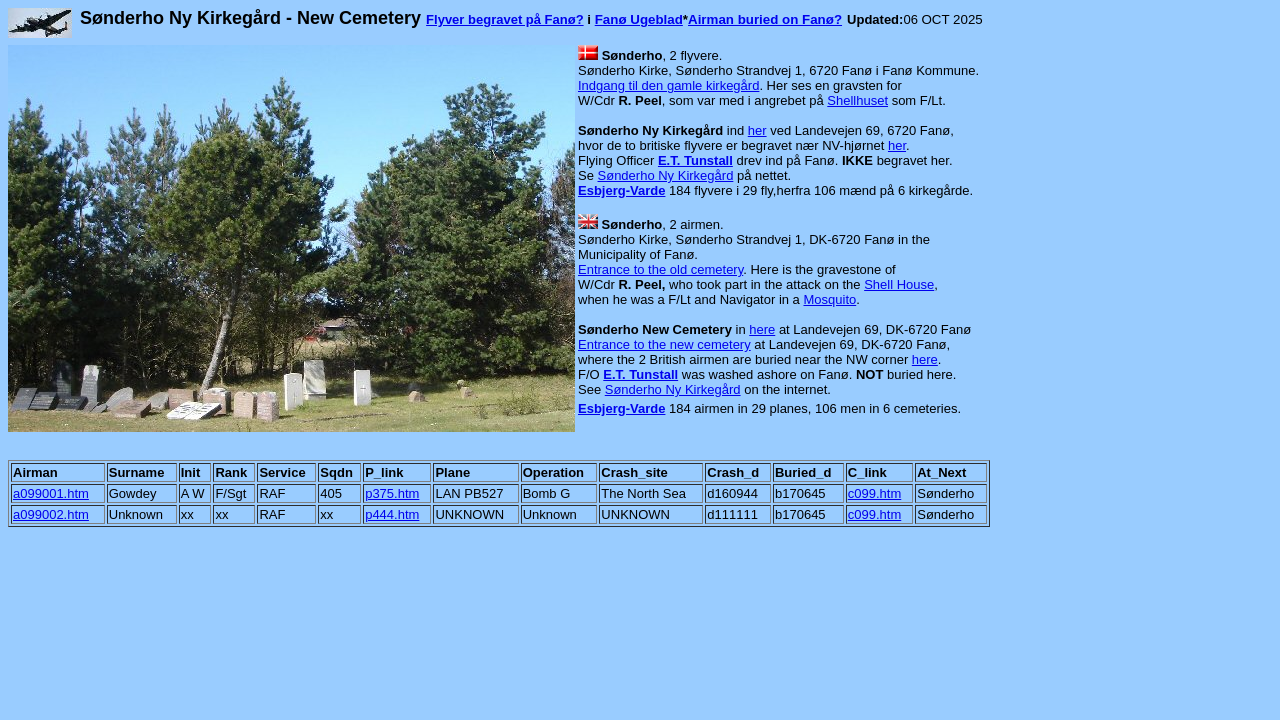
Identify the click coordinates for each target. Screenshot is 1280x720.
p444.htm (392, 514)
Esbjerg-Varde (621, 190)
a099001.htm (51, 493)
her (757, 130)
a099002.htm (51, 514)
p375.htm (392, 493)
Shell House (899, 284)
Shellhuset (857, 100)
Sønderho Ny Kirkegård (666, 175)
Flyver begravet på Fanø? (505, 19)
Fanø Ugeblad (639, 19)
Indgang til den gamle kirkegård (668, 85)
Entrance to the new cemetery (664, 344)
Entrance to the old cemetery (660, 269)
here (762, 329)
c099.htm (874, 493)
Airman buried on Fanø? (765, 19)
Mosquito (829, 299)
